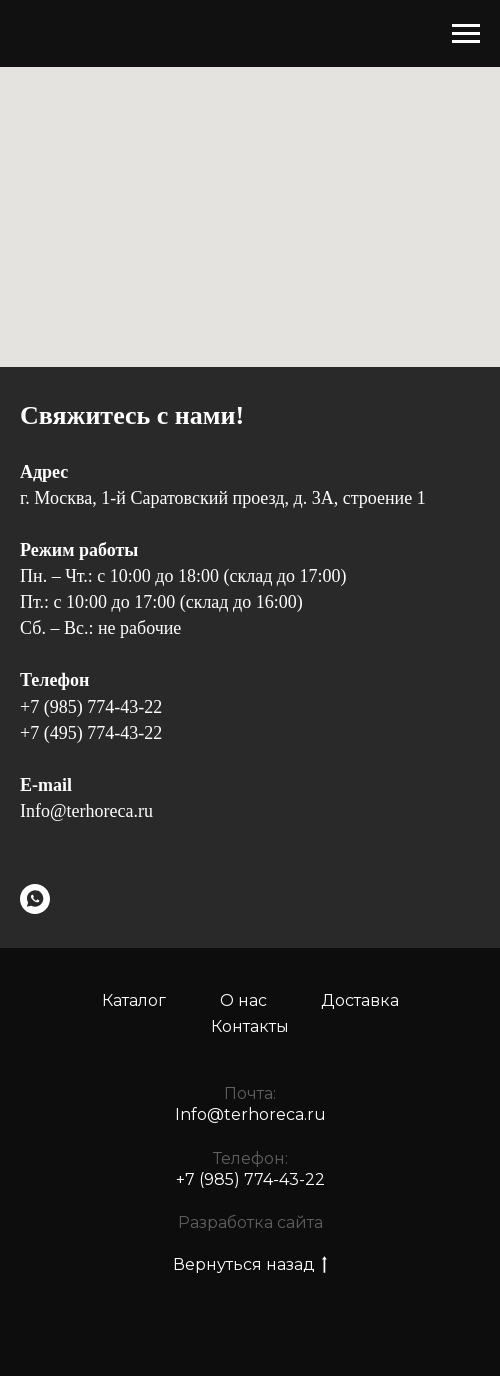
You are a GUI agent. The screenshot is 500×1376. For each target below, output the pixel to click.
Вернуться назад (250, 1265)
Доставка (360, 1000)
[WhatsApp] (35, 899)
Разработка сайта (250, 1222)
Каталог (134, 1000)
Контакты (250, 1026)
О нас (243, 1000)
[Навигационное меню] (466, 34)
